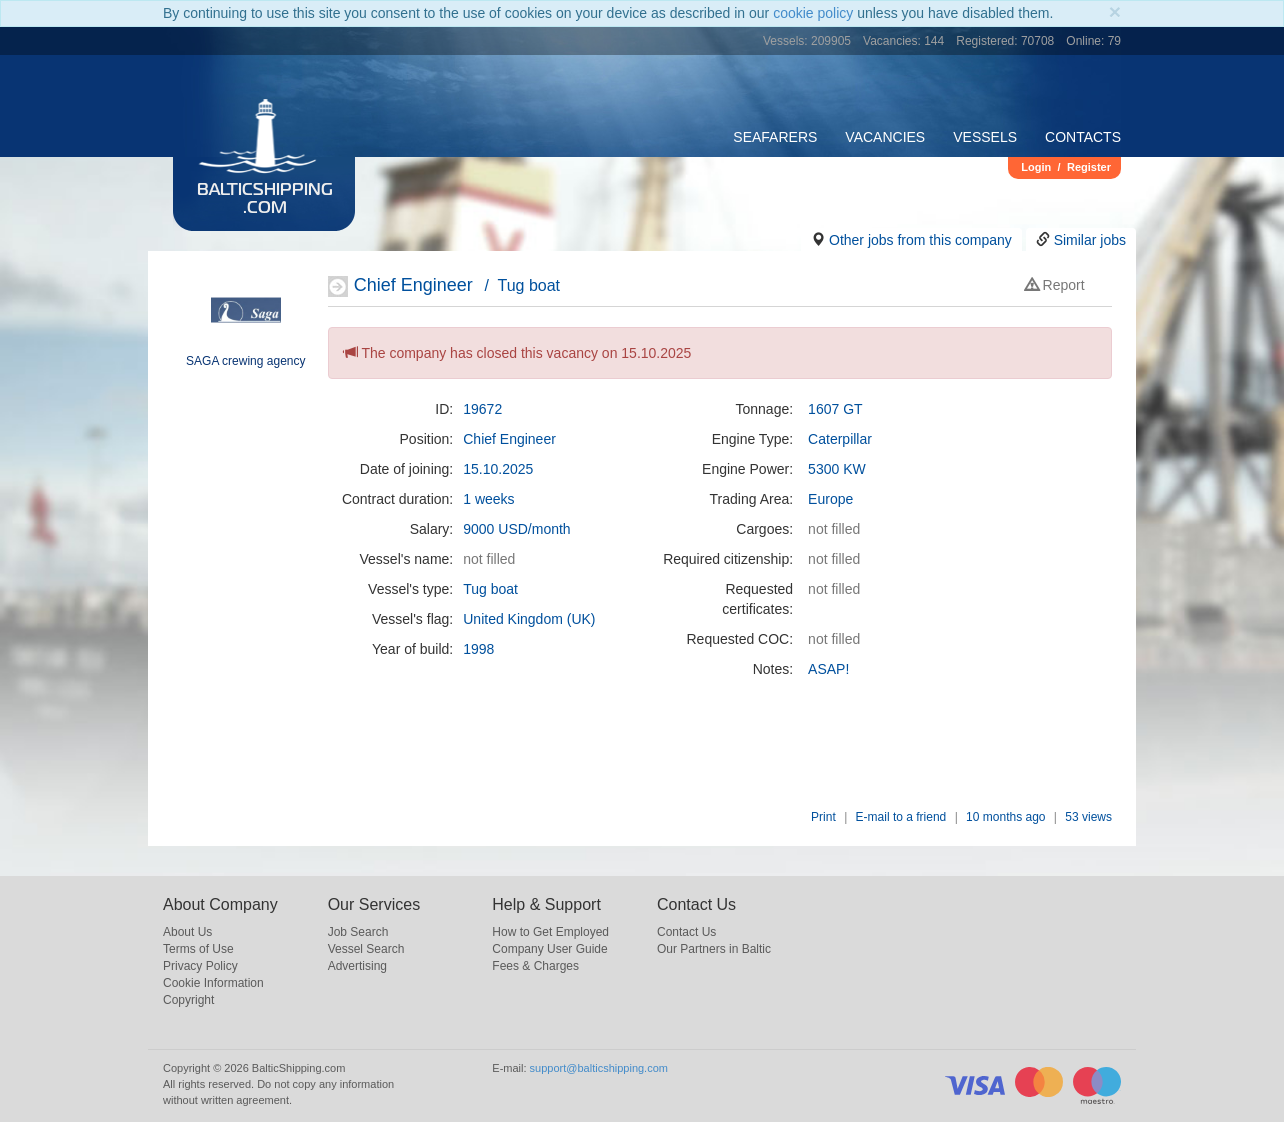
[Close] (1115, 11)
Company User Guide (549, 949)
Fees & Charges (535, 966)
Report (1055, 285)
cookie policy (813, 13)
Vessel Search (366, 949)
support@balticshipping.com (599, 1068)
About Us (187, 932)
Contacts (1083, 137)
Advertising (357, 966)
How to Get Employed (550, 932)
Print (823, 817)
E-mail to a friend (901, 817)
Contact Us (686, 932)
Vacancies (885, 137)
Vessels (985, 137)
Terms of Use (198, 949)
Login (1036, 167)
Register (1089, 167)
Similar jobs (1090, 240)
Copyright (188, 1000)
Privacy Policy (200, 966)
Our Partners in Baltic (714, 949)
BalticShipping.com (265, 200)
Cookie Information (213, 983)
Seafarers (775, 137)
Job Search (358, 932)
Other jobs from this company (920, 240)
